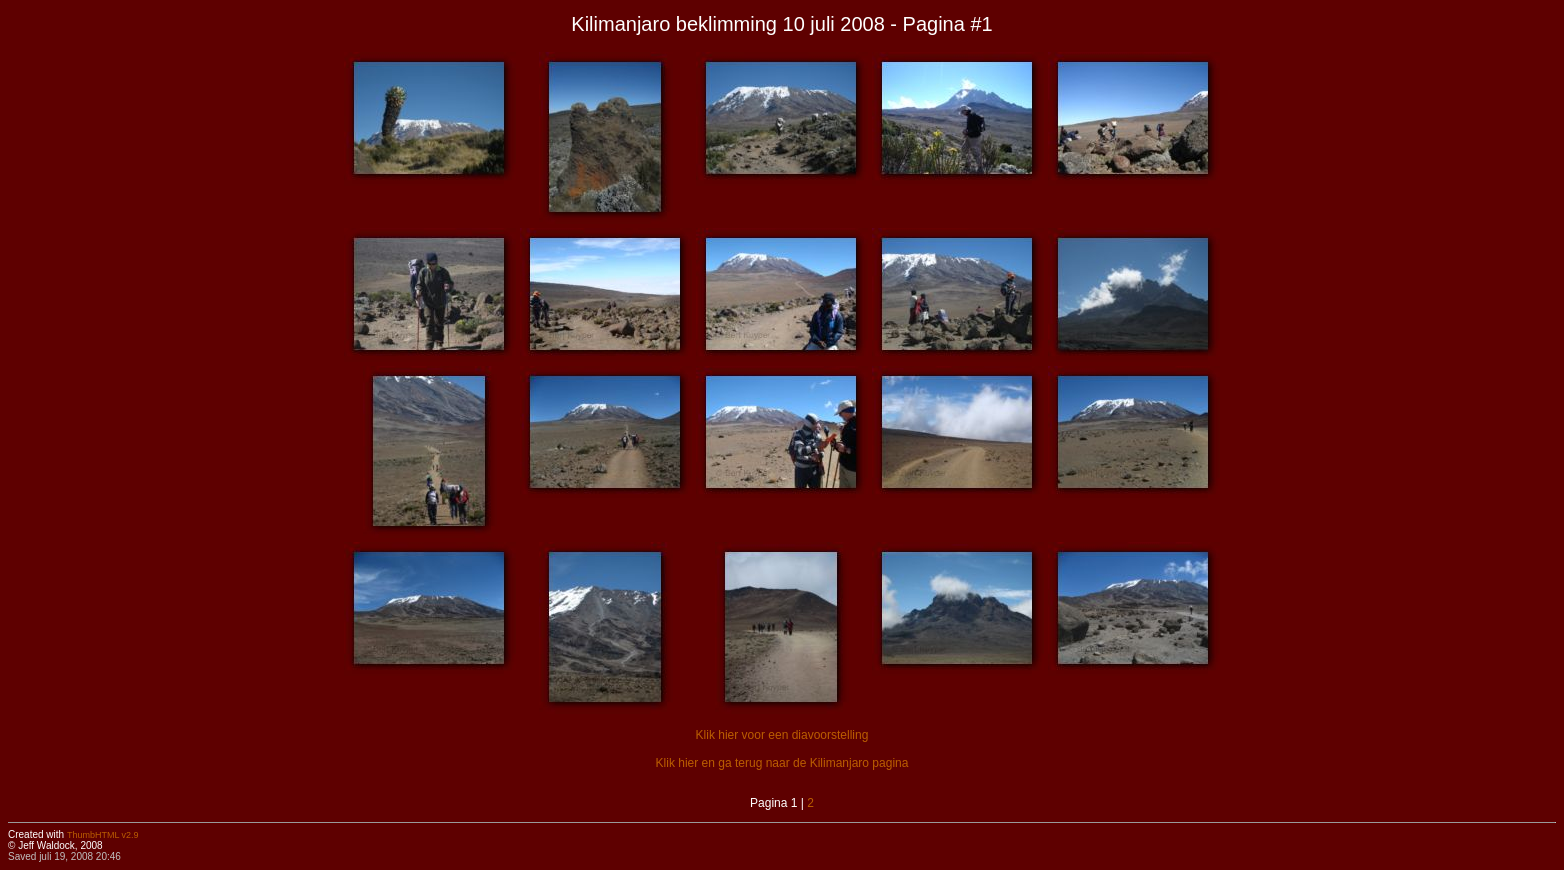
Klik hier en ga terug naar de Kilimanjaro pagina (782, 763)
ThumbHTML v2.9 (103, 835)
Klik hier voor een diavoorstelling (782, 735)
